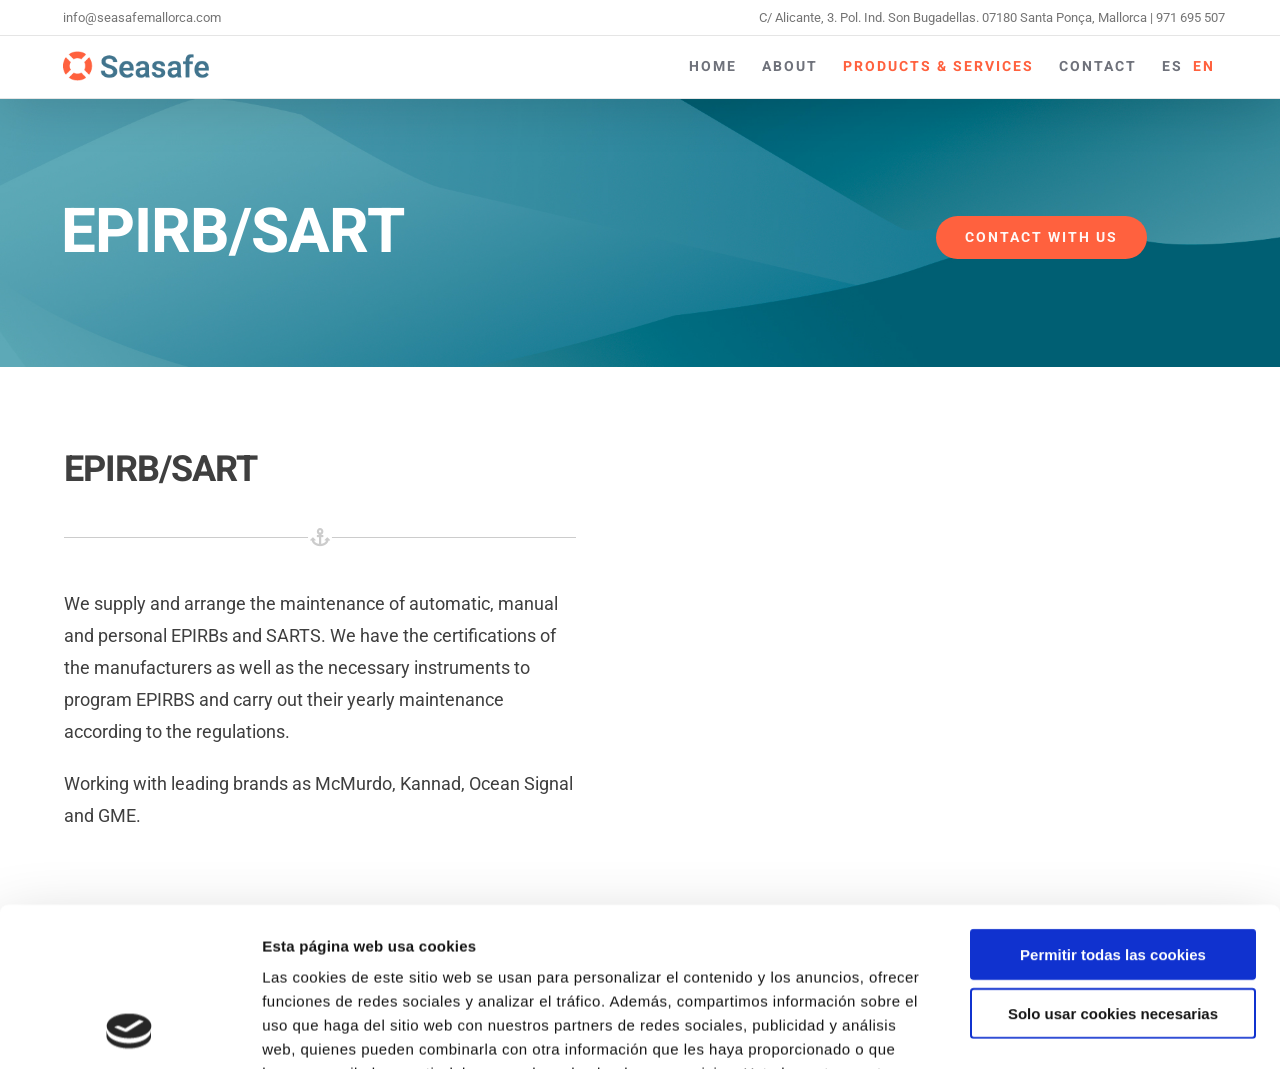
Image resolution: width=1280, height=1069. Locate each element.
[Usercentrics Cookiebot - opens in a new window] (129, 1030)
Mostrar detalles (1074, 1029)
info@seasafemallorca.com (142, 17)
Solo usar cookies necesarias (1113, 864)
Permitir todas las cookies (1113, 805)
